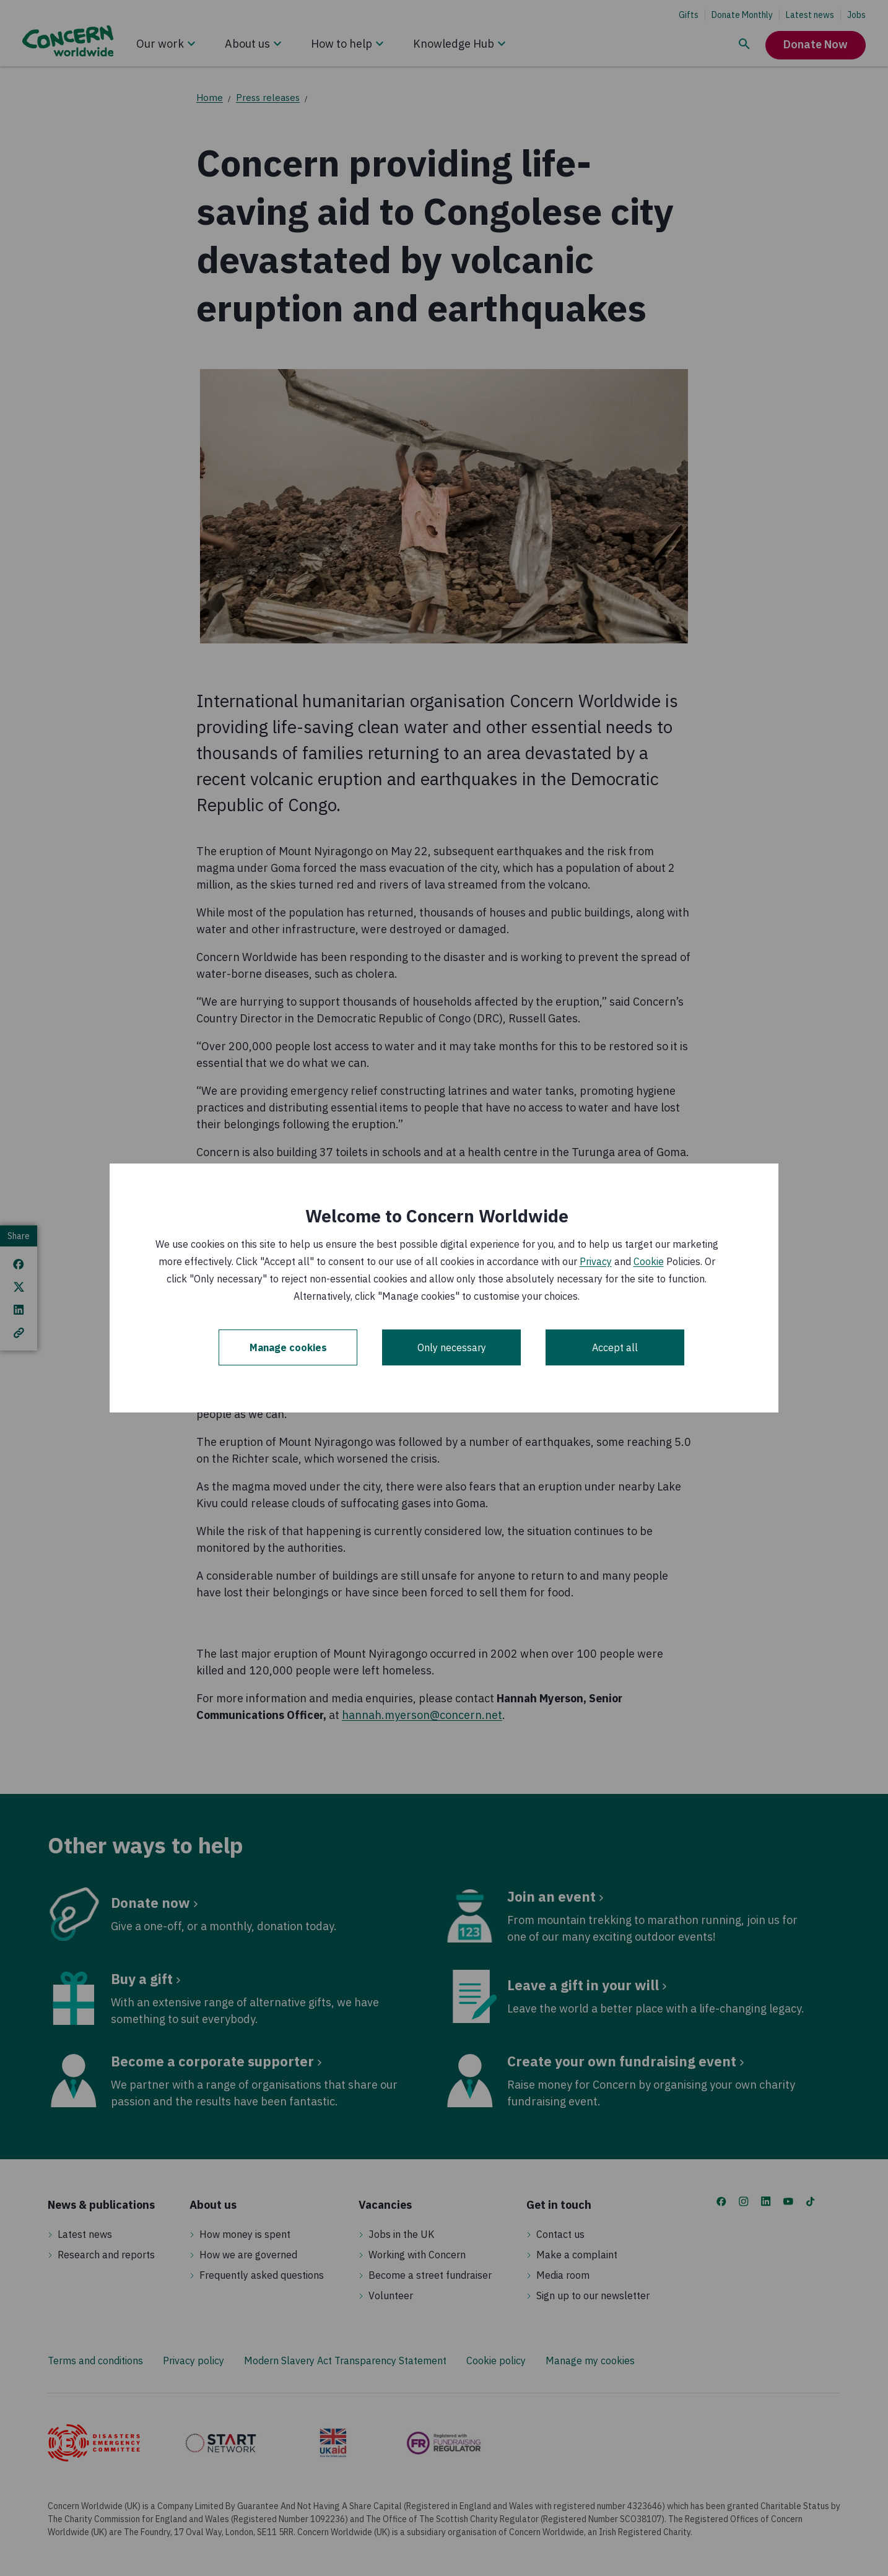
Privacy (596, 1261)
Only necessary (451, 1347)
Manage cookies (288, 1347)
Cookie (648, 1261)
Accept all (615, 1347)
